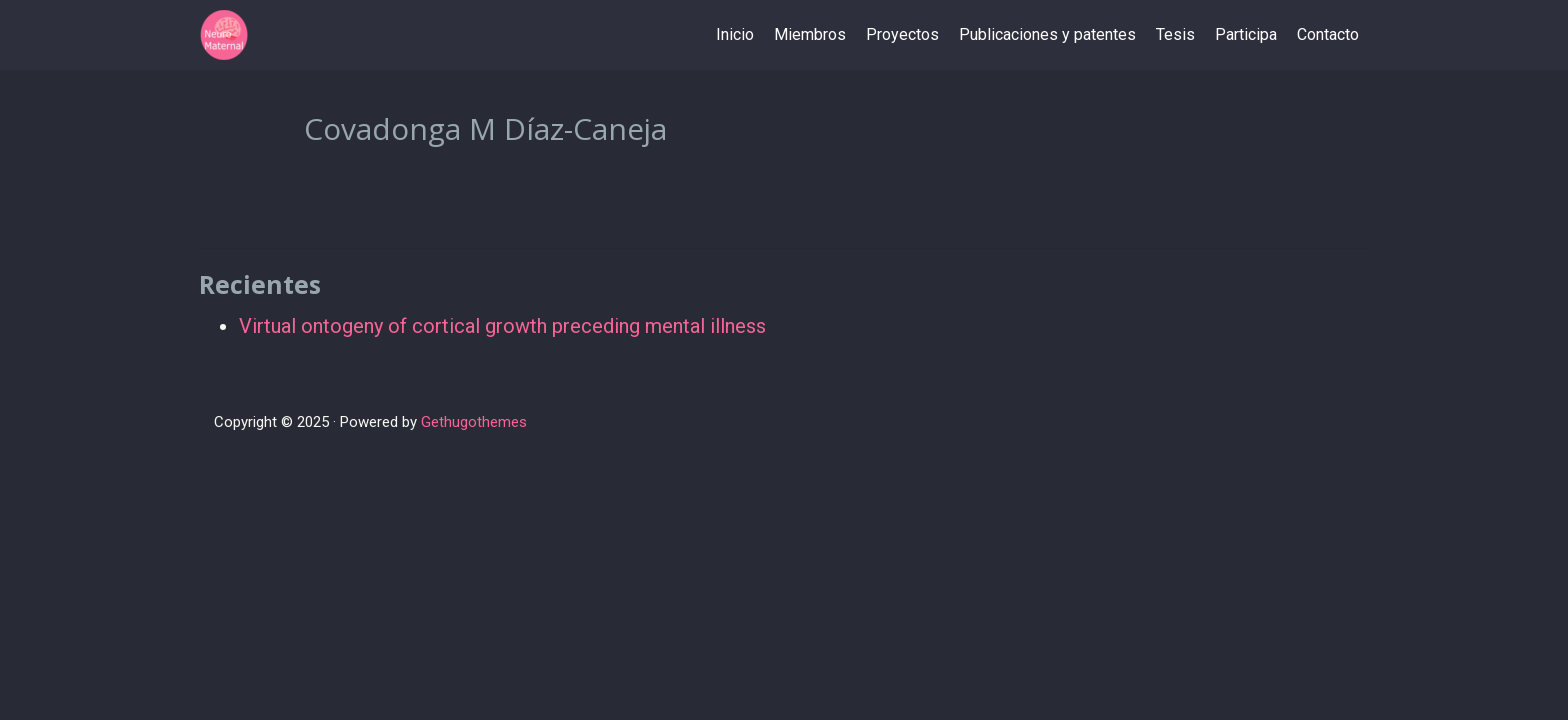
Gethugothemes (474, 422)
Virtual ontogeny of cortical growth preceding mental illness (502, 326)
